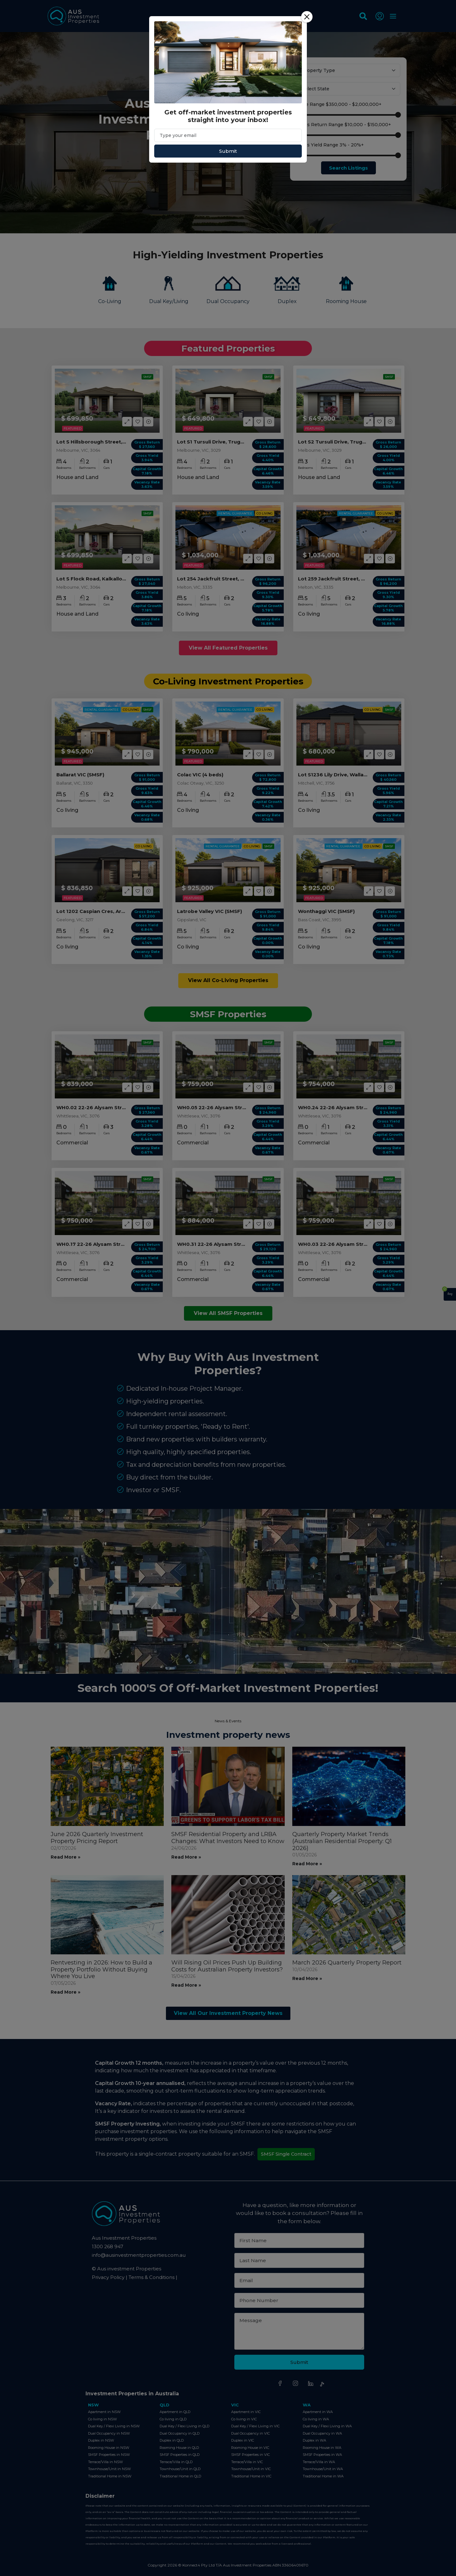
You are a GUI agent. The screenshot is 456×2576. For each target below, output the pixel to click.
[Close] (307, 17)
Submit (228, 151)
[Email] (228, 135)
